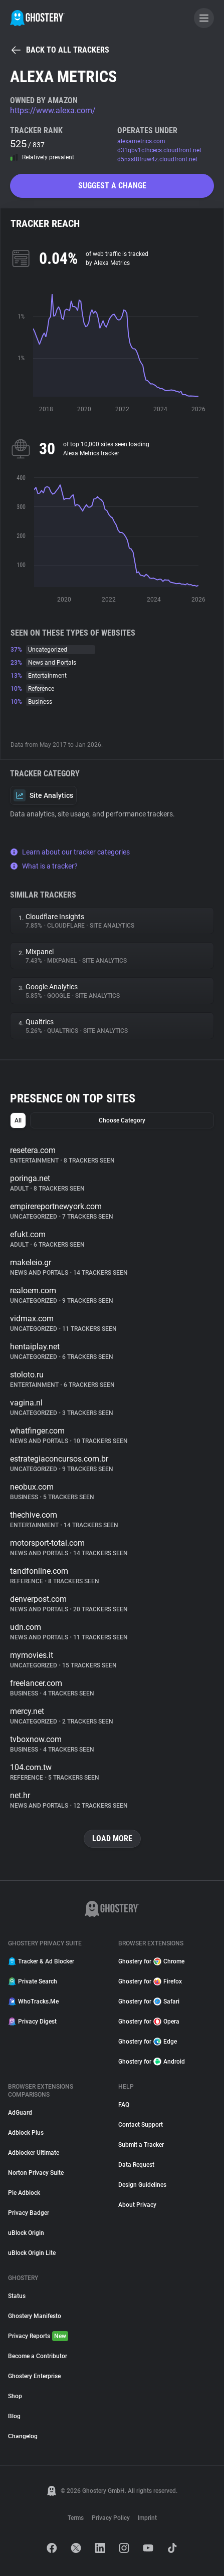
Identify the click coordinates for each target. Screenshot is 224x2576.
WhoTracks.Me (33, 2001)
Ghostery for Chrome (151, 1961)
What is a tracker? (44, 866)
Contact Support (140, 2124)
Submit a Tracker (141, 2144)
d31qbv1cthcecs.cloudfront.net (159, 150)
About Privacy (137, 2204)
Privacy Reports (38, 2336)
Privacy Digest (32, 2022)
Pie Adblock (24, 2192)
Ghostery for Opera (148, 2022)
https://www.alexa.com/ (53, 110)
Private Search (32, 1981)
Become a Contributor (37, 2356)
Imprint (147, 2517)
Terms (76, 2517)
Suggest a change (112, 185)
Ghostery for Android (151, 2062)
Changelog (23, 2436)
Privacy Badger (28, 2212)
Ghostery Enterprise (34, 2376)
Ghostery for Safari (148, 2001)
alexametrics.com (141, 141)
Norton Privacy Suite (36, 2172)
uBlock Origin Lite (32, 2252)
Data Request (136, 2164)
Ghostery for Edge (147, 2042)
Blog (14, 2416)
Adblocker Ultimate (33, 2152)
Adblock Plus (26, 2132)
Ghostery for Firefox (150, 1981)
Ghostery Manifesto (34, 2316)
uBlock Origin (26, 2232)
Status (17, 2296)
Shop (15, 2396)
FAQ (123, 2104)
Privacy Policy (111, 2517)
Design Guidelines (142, 2184)
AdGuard (20, 2112)
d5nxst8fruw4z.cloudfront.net (157, 159)
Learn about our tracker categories (70, 852)
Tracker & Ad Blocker (41, 1961)
